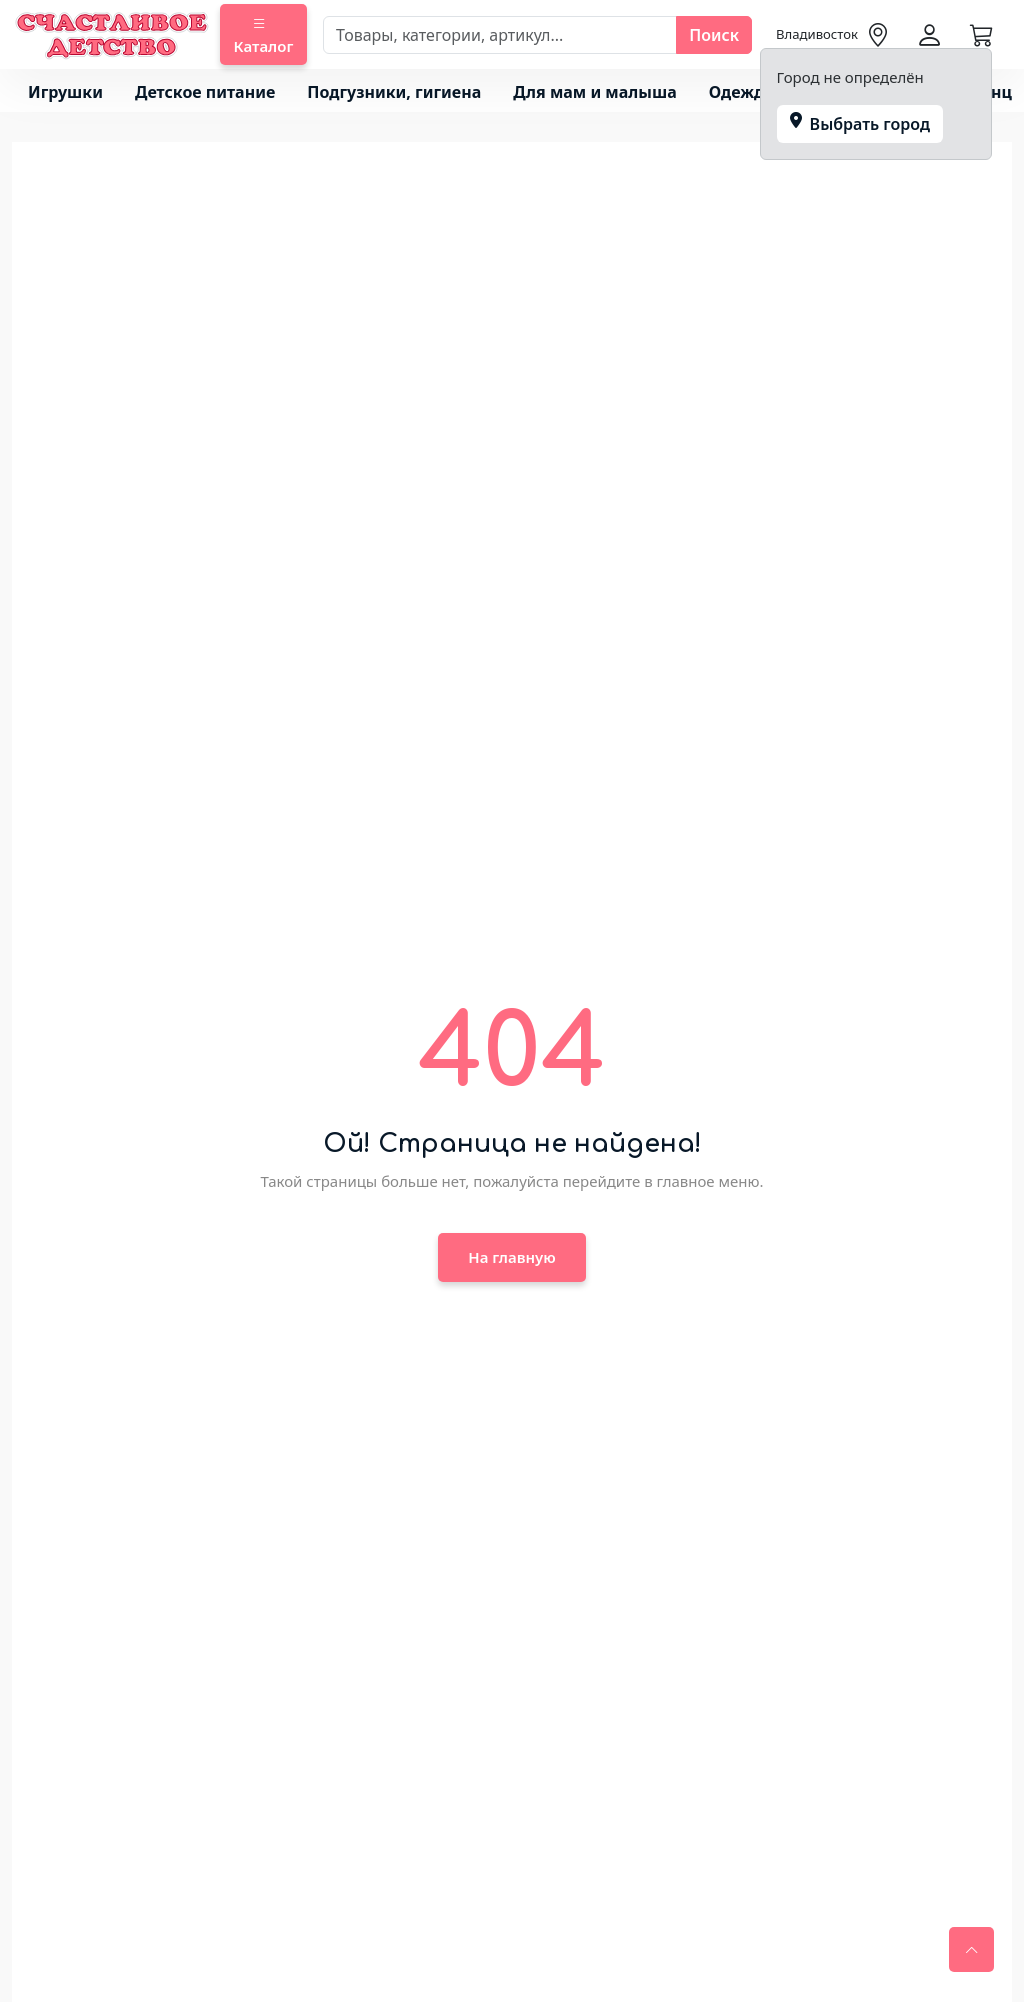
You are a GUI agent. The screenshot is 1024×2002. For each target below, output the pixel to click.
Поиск (714, 35)
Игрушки (65, 92)
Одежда (741, 92)
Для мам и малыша (594, 92)
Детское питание (205, 92)
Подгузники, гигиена (394, 92)
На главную (511, 1257)
